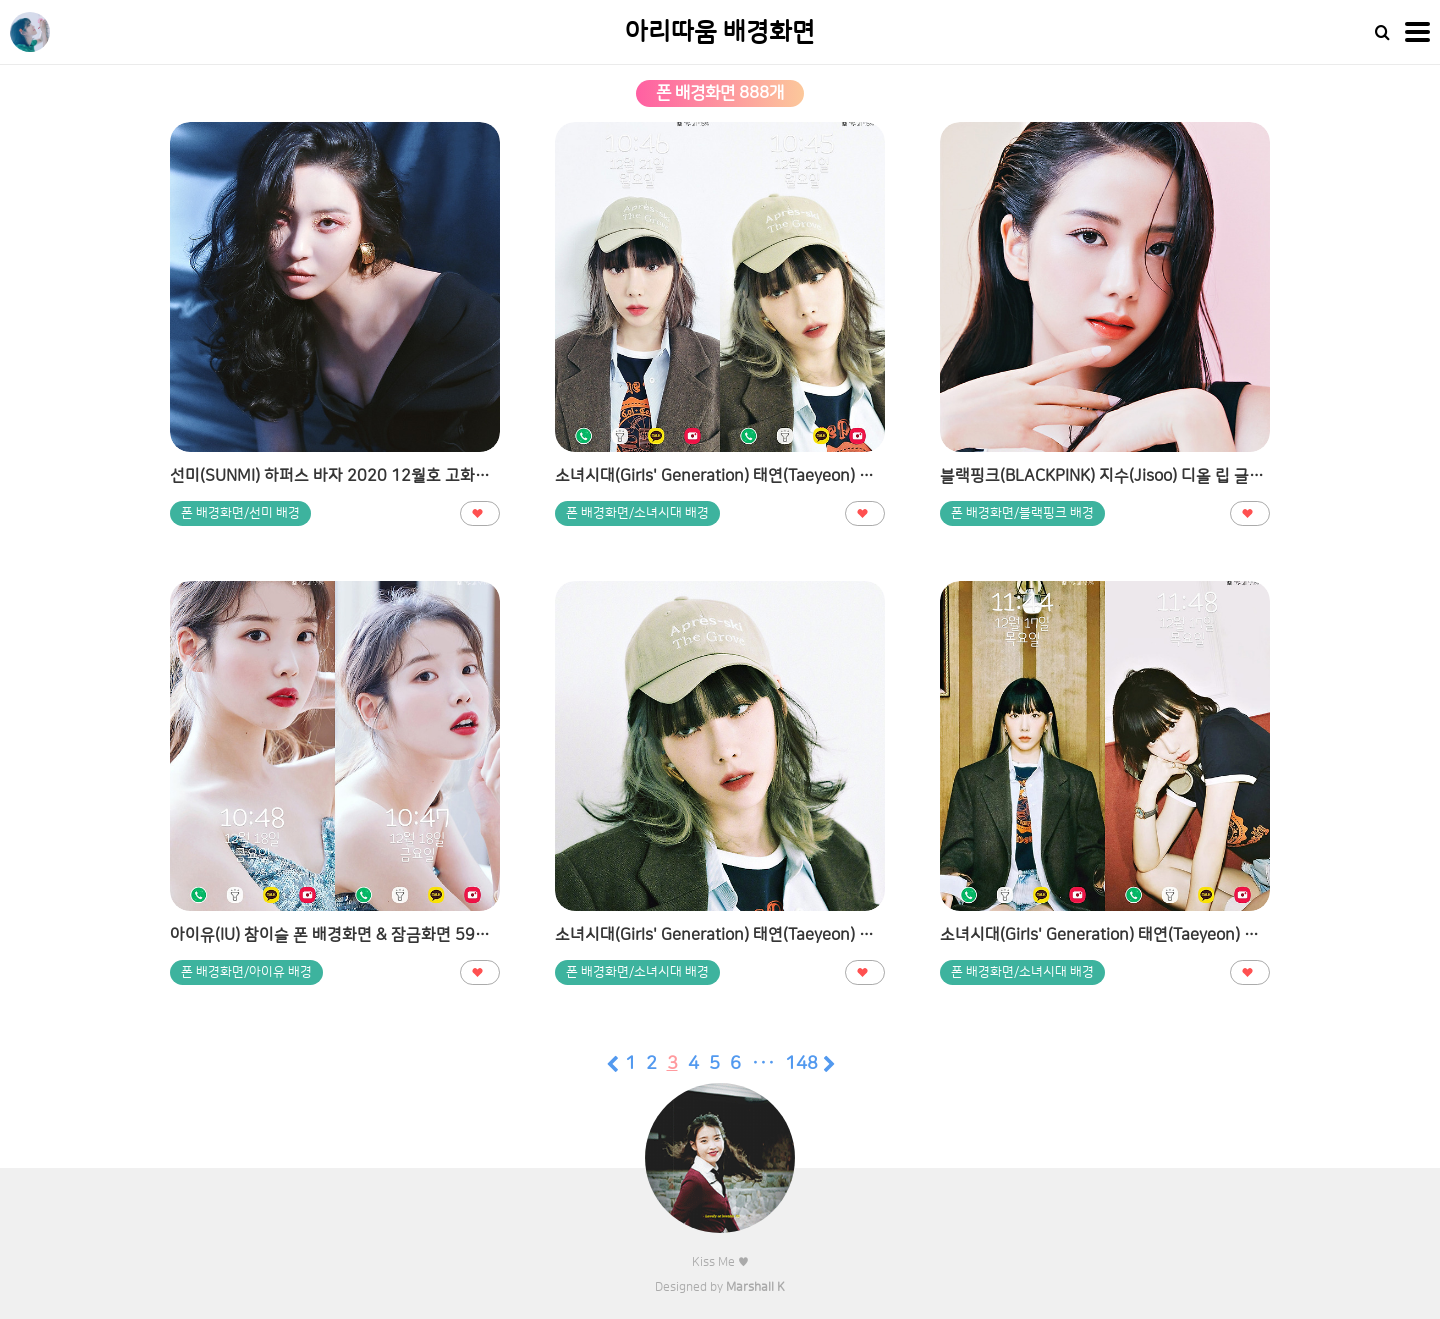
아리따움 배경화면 (720, 32)
